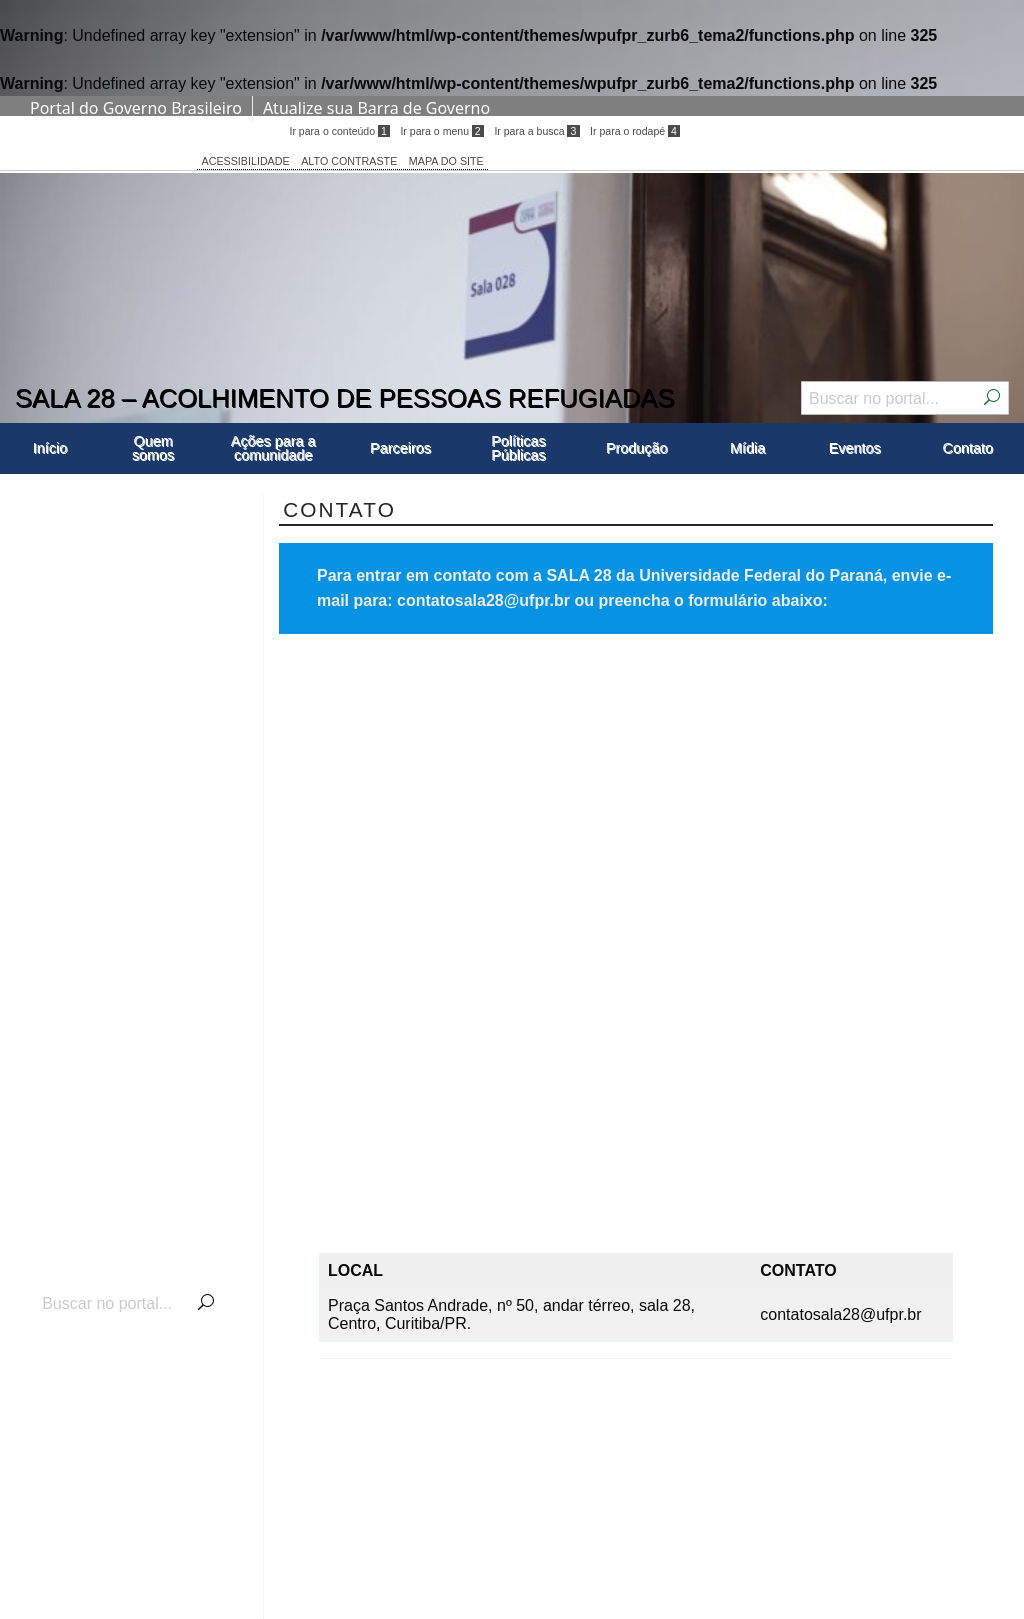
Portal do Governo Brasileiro (136, 108)
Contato (968, 448)
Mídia (747, 448)
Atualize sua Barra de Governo (376, 108)
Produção (637, 448)
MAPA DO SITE (446, 161)
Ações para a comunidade (273, 448)
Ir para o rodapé (635, 131)
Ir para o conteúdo (339, 131)
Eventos (855, 448)
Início (50, 448)
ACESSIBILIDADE (246, 161)
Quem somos (153, 448)
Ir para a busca (536, 131)
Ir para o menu (441, 131)
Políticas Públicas (518, 448)
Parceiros (400, 448)
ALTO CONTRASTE (349, 161)
